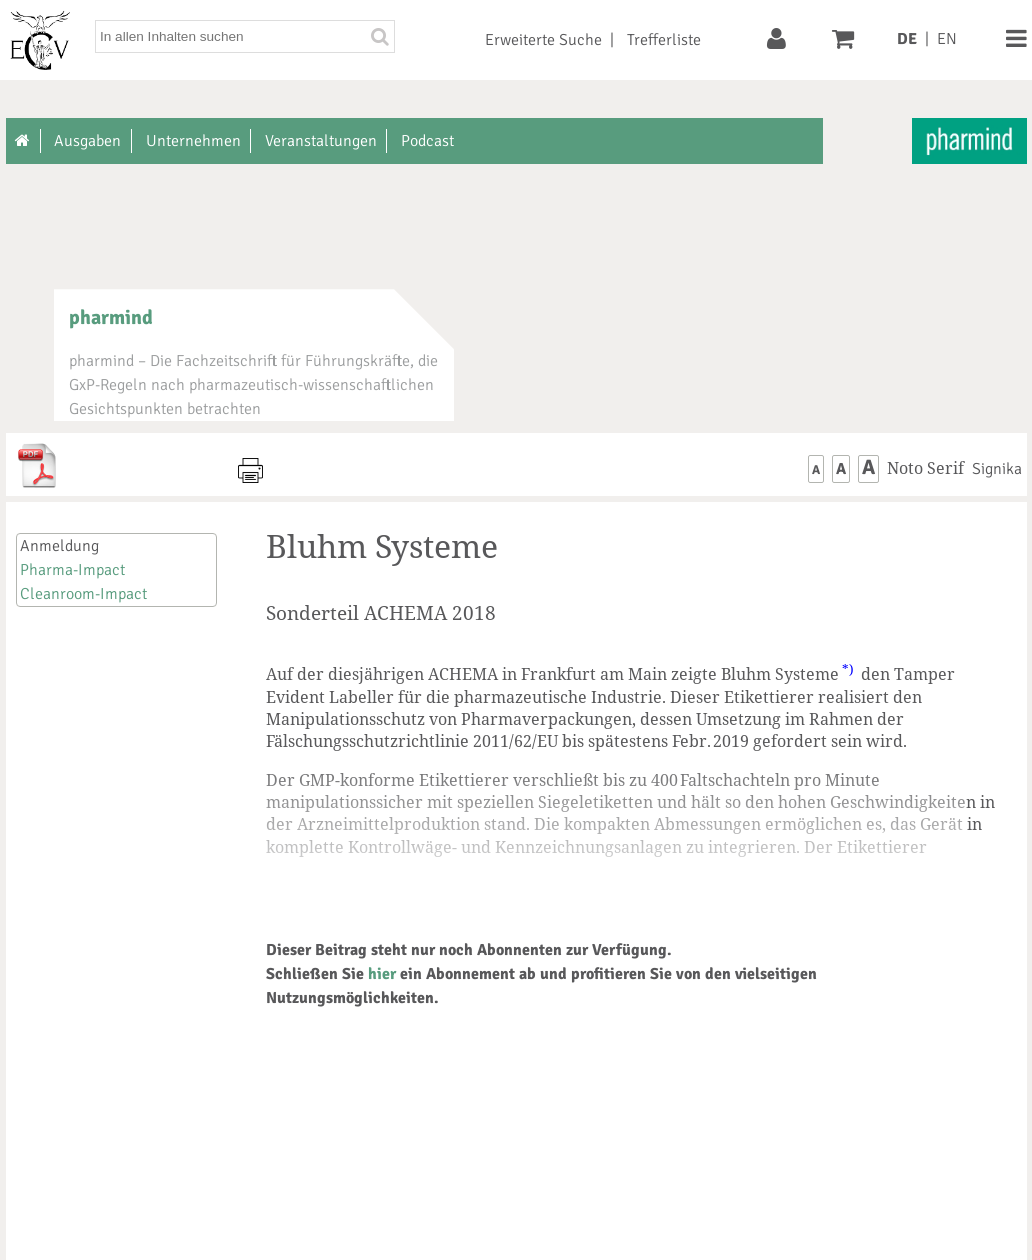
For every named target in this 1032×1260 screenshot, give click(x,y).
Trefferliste (664, 40)
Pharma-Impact (72, 570)
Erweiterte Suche (543, 40)
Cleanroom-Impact (83, 594)
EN (947, 39)
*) (848, 669)
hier (382, 974)
